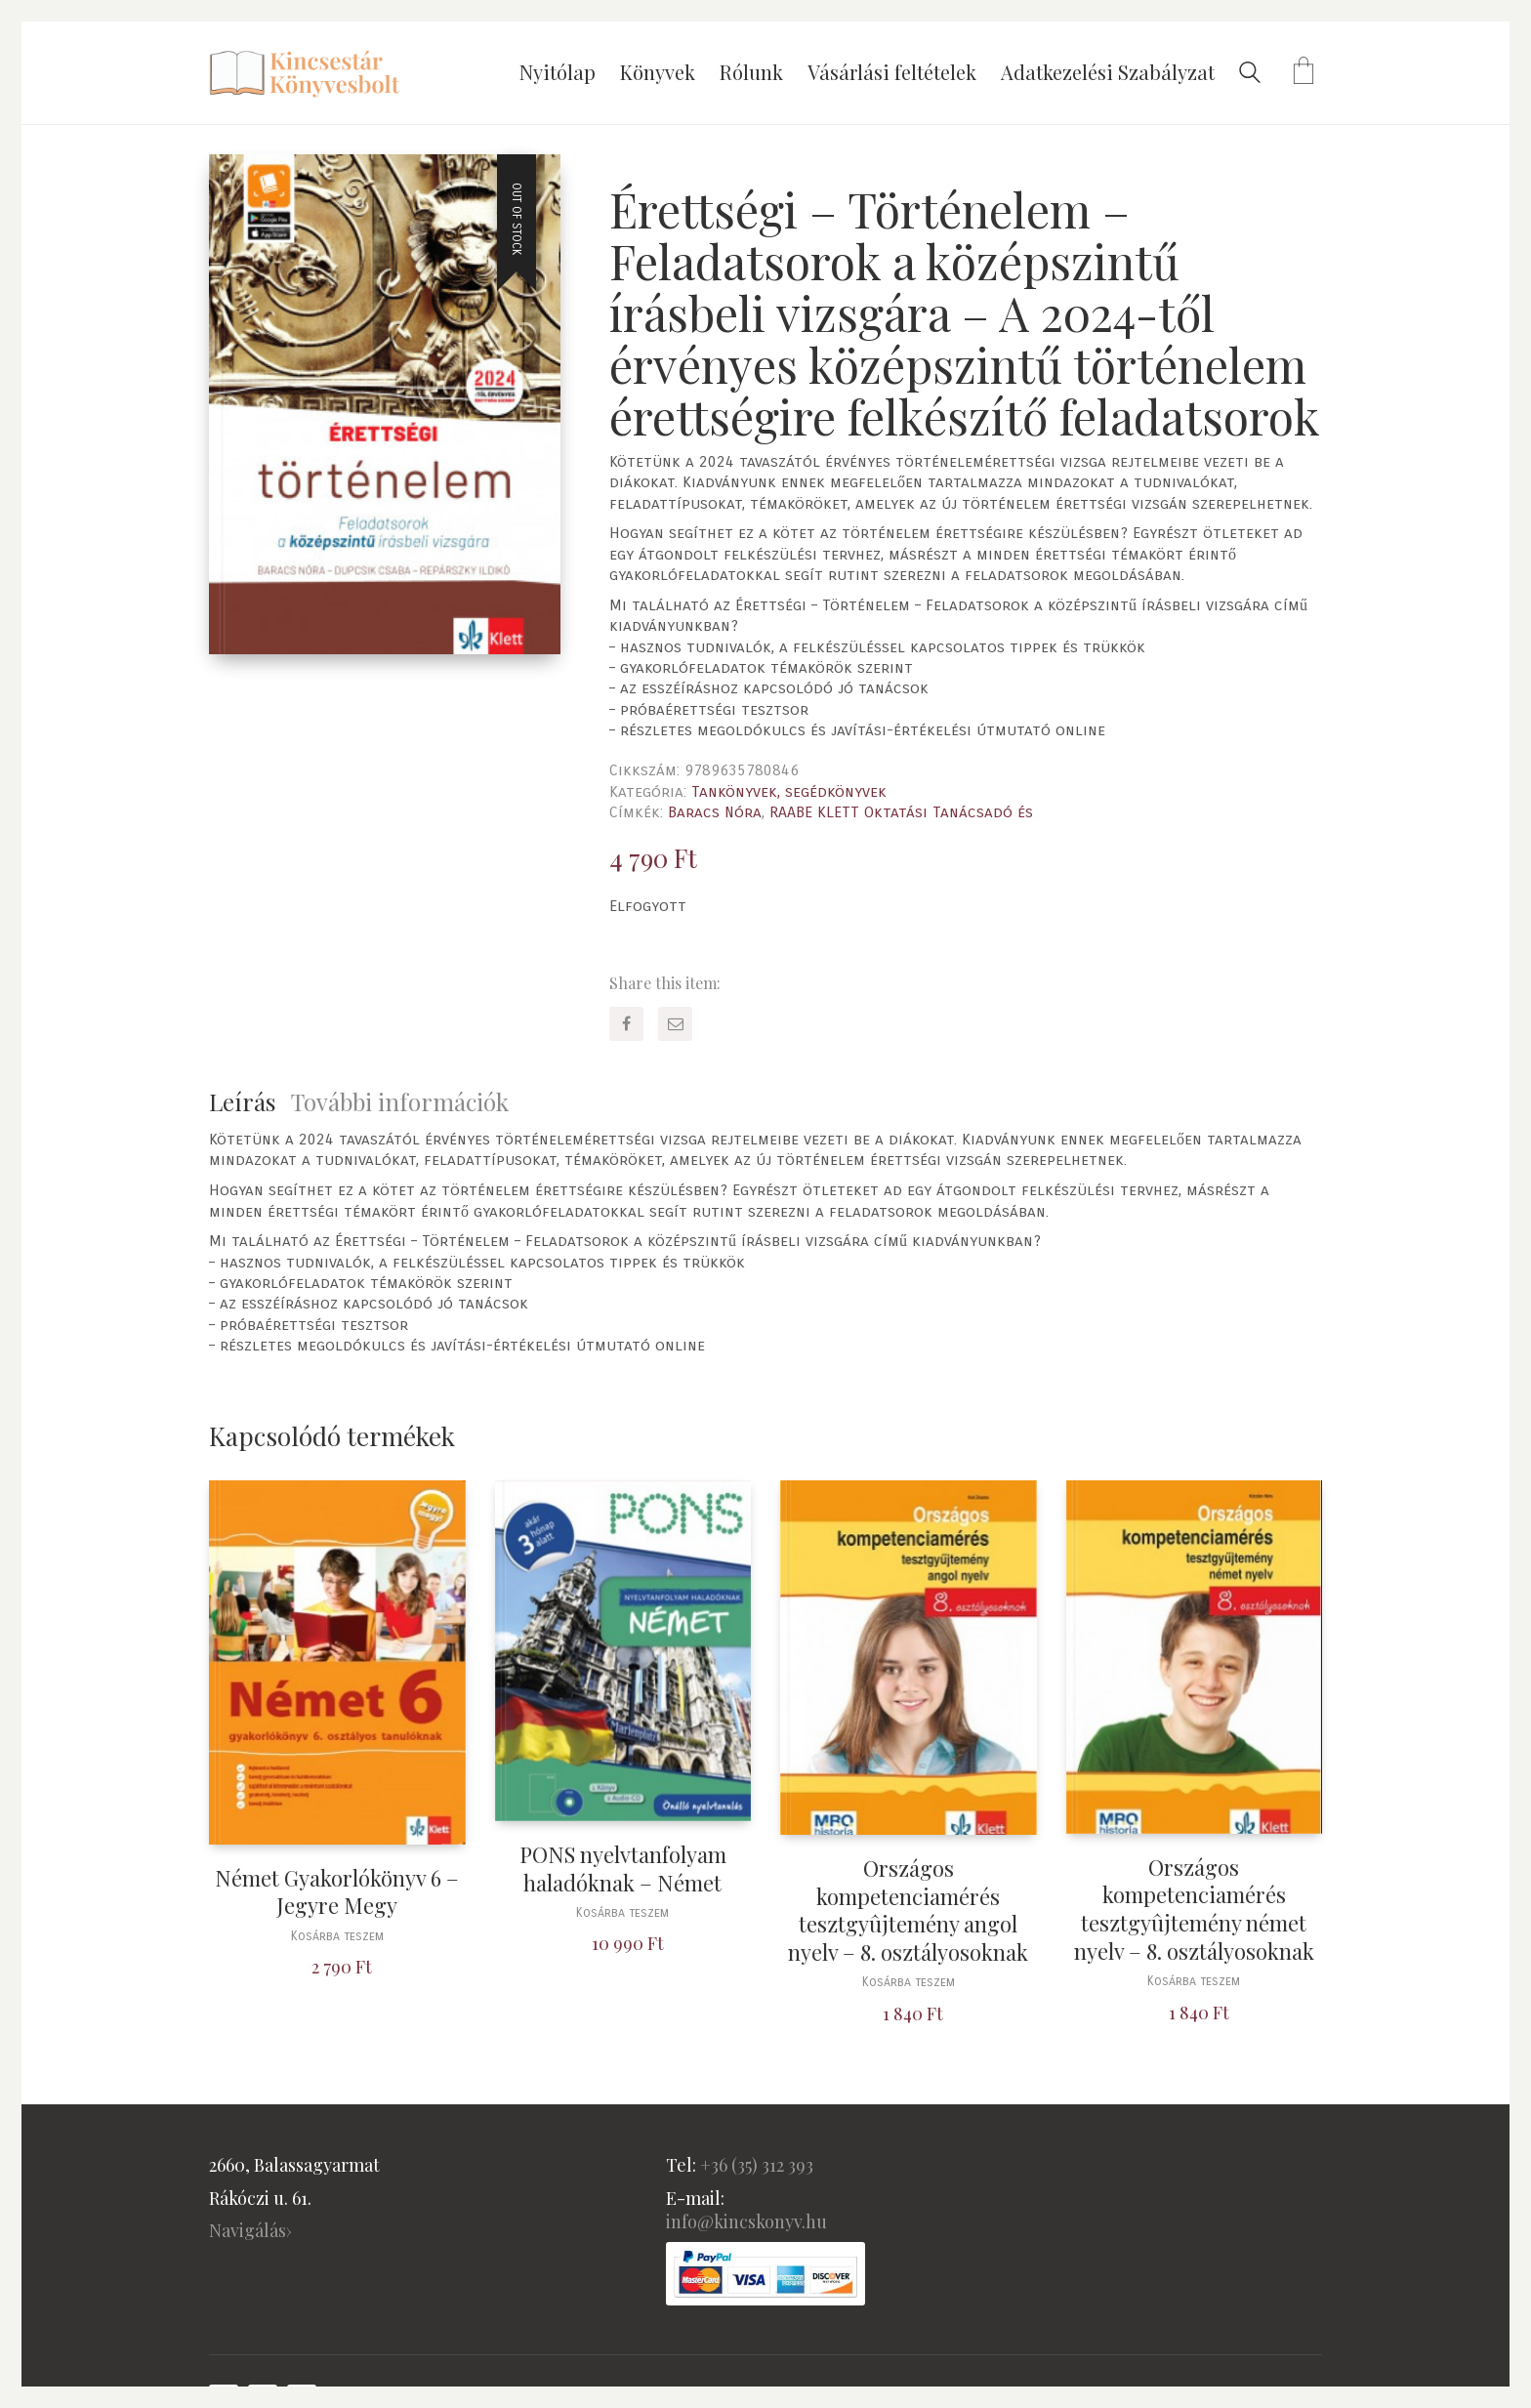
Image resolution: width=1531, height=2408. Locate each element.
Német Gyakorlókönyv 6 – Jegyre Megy (337, 1892)
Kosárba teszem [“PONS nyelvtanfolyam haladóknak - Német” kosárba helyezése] (622, 1913)
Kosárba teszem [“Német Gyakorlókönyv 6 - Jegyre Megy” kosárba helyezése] (337, 1937)
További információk (400, 1101)
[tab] (250, 1102)
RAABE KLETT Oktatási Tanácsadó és (901, 812)
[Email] (675, 1024)
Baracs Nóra (715, 812)
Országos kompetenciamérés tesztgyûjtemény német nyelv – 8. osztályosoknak (1194, 1909)
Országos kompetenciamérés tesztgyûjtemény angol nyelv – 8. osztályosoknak (908, 1910)
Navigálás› (250, 2230)
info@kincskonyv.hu (746, 2221)
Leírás (242, 1101)
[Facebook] (626, 1024)
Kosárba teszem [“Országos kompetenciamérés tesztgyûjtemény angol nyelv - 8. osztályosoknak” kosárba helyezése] (908, 1982)
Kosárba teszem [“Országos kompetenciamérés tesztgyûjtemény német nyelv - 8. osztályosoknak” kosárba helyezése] (1193, 1981)
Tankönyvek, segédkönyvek (789, 791)
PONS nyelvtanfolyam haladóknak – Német (622, 1868)
